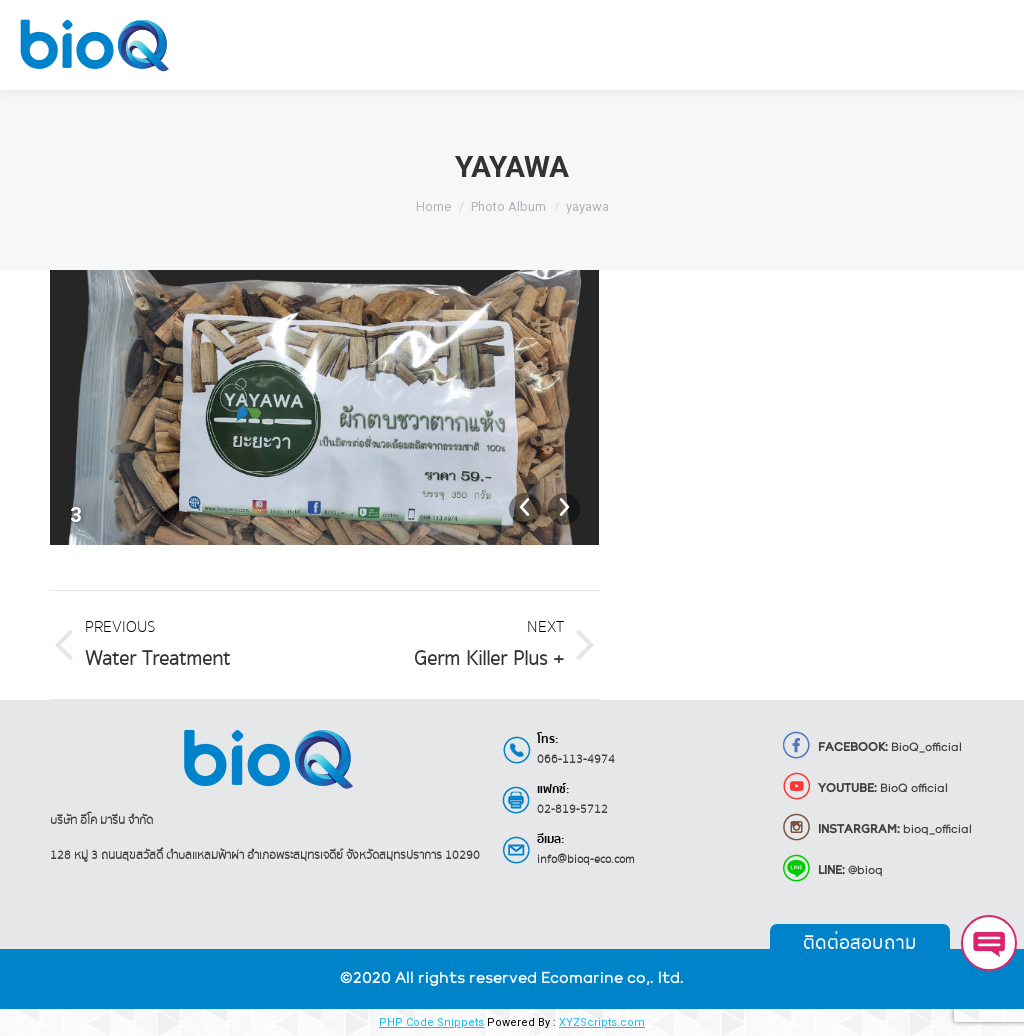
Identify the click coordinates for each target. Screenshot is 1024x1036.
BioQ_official (871, 748)
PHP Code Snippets (431, 1022)
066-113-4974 (576, 759)
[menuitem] (247, 45)
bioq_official (876, 830)
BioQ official (864, 789)
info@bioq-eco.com (586, 859)
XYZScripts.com (602, 1022)
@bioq (832, 871)
